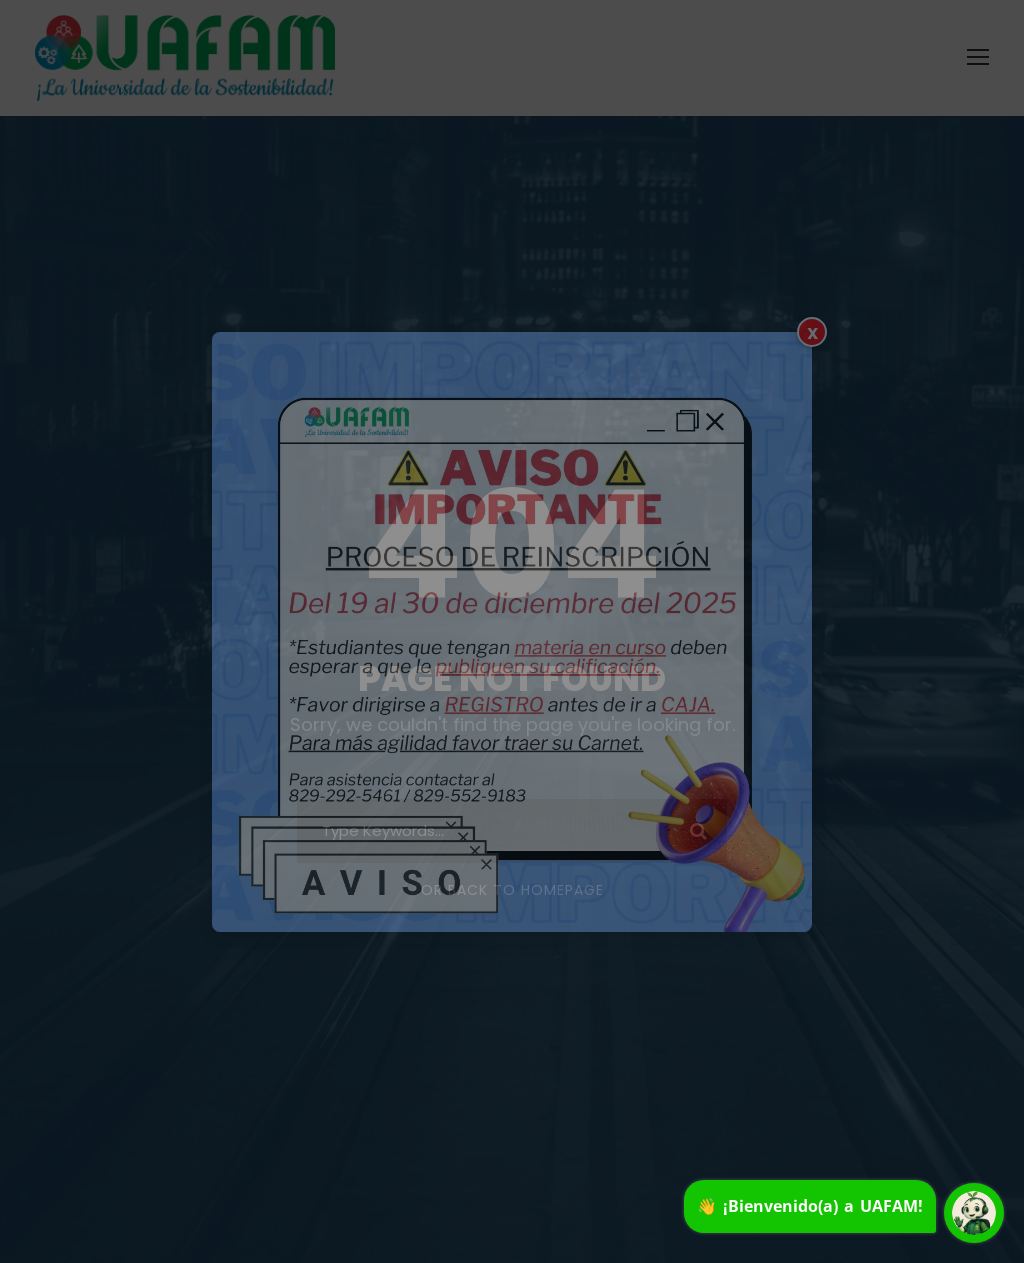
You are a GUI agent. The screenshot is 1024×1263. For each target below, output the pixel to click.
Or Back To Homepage (512, 890)
